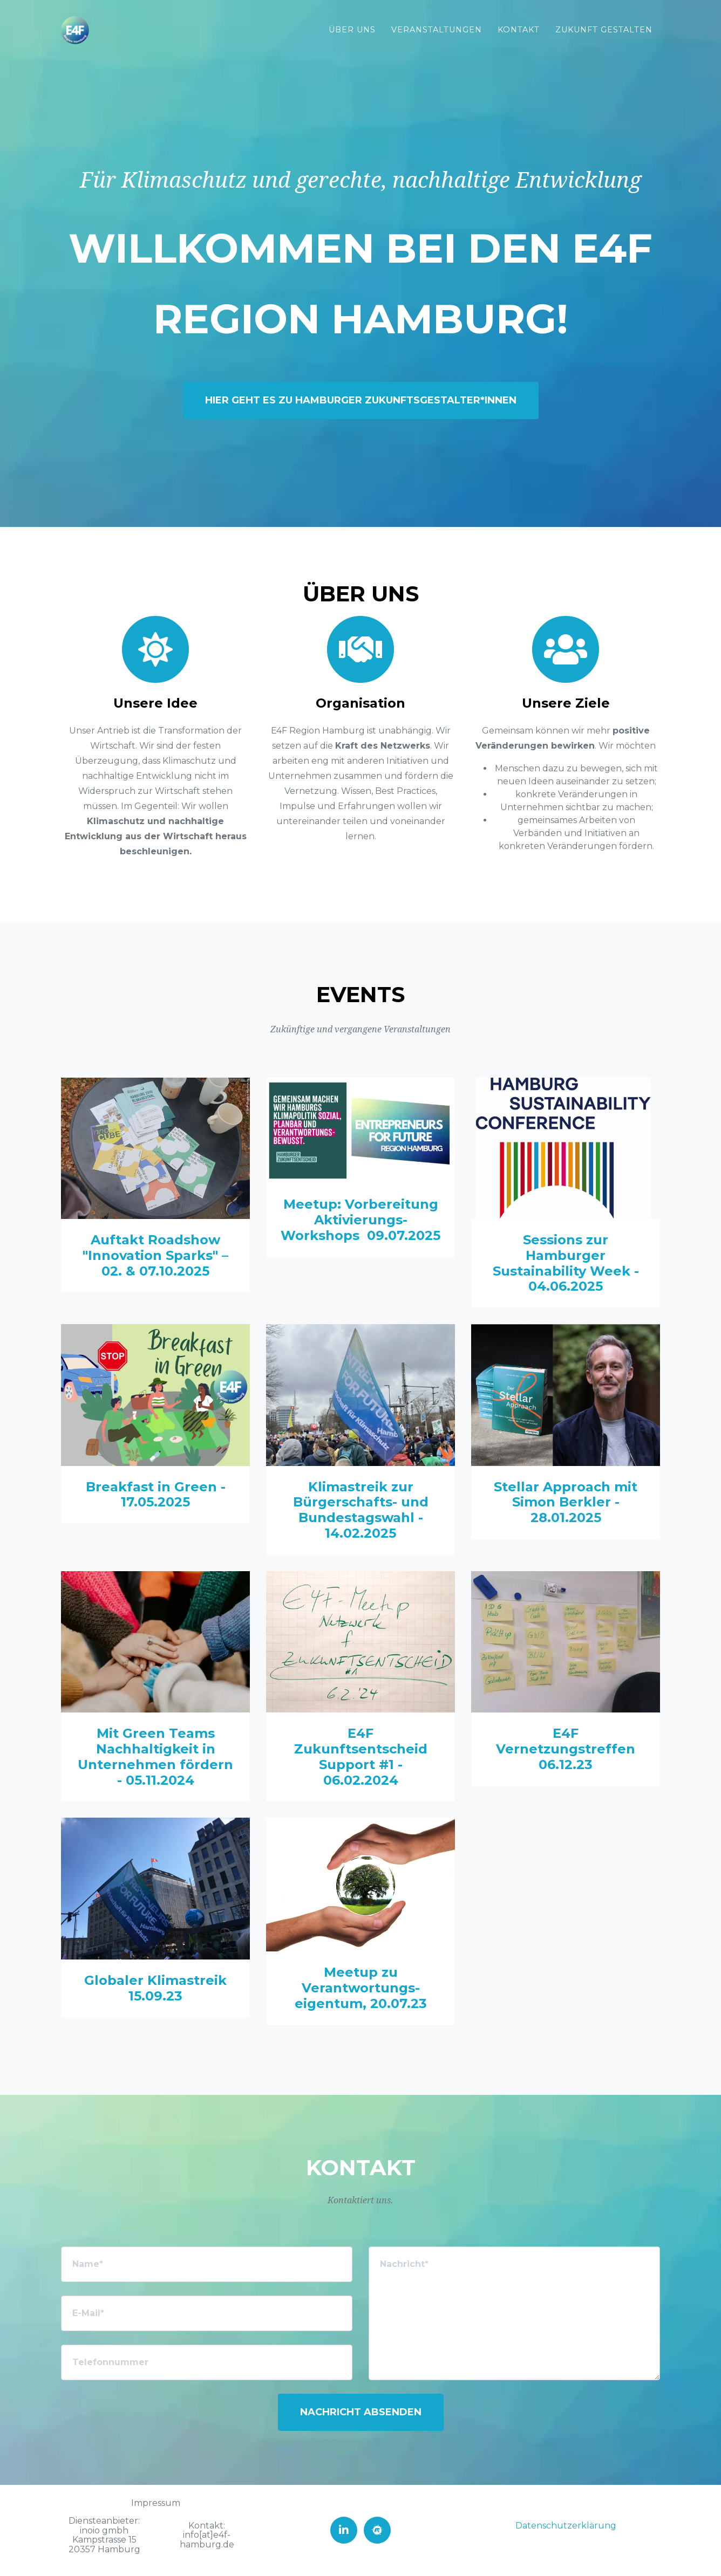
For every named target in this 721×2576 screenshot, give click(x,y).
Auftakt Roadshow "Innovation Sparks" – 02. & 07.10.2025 (155, 1255)
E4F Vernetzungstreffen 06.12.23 (565, 1748)
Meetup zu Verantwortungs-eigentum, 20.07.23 (361, 1987)
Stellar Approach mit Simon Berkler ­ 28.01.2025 (565, 1502)
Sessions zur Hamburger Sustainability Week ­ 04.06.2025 (566, 1263)
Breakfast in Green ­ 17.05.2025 (156, 1494)
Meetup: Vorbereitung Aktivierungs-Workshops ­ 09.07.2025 (360, 1219)
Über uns (352, 30)
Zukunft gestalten (603, 30)
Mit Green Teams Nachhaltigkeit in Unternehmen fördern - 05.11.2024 (155, 1756)
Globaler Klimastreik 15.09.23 (155, 1988)
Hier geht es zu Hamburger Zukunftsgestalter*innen (360, 400)
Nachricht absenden (360, 2412)
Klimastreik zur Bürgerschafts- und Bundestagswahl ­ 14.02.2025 (360, 1510)
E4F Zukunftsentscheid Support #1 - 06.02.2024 (360, 1756)
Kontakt (519, 30)
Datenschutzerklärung (565, 2525)
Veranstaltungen (436, 30)
